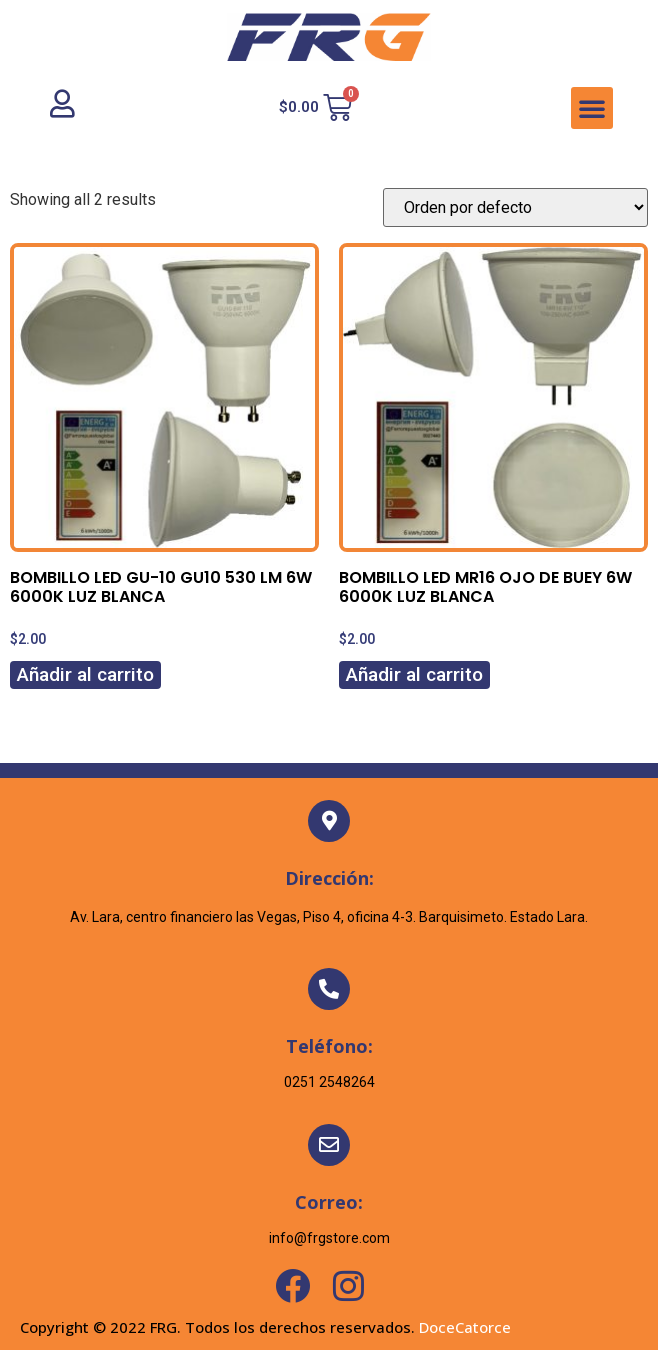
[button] (592, 108)
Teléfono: (329, 1046)
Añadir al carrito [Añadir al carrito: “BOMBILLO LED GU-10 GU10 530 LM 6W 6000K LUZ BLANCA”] (85, 674)
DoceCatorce (465, 1327)
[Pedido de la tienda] (515, 207)
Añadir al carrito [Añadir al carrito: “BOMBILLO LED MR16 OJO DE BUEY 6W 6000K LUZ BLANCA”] (414, 674)
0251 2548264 (329, 1082)
